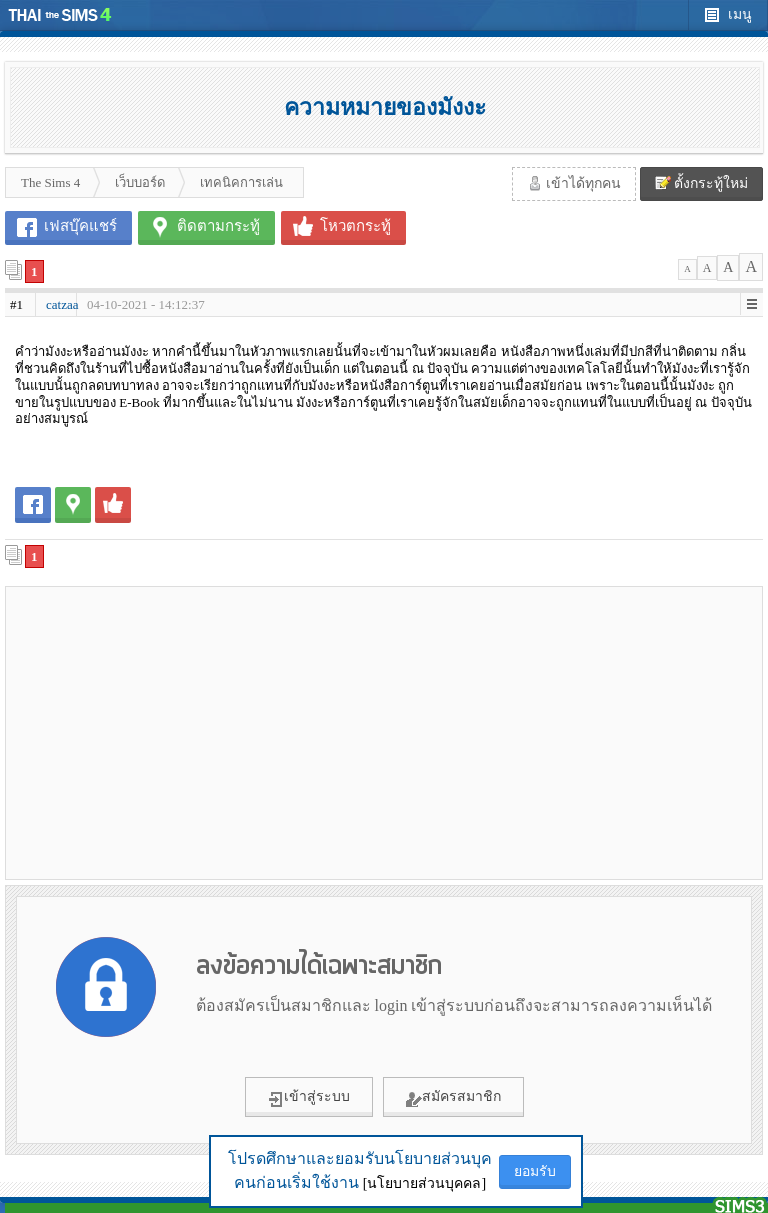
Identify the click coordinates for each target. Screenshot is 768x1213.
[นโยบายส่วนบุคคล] (424, 1183)
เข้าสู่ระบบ (309, 1098)
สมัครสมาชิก (453, 1098)
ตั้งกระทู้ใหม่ (702, 183)
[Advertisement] (195, 732)
